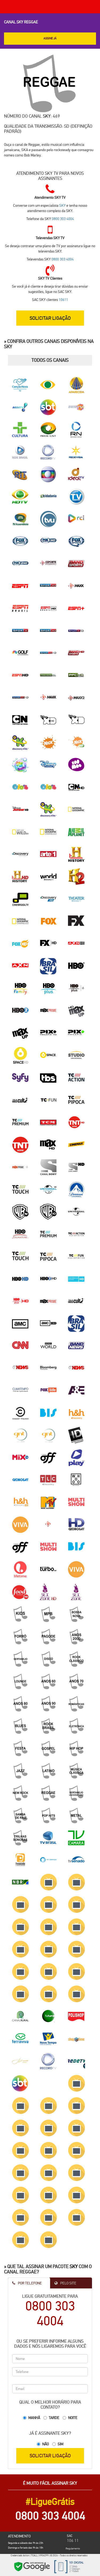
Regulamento (73, 2548)
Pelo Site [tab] (65, 2283)
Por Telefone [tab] (27, 2283)
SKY (47, 116)
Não (45, 2444)
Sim (60, 2444)
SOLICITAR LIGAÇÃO (50, 318)
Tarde (54, 2418)
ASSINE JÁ (50, 38)
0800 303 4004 (63, 219)
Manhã (34, 2418)
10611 (63, 299)
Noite (72, 2418)
